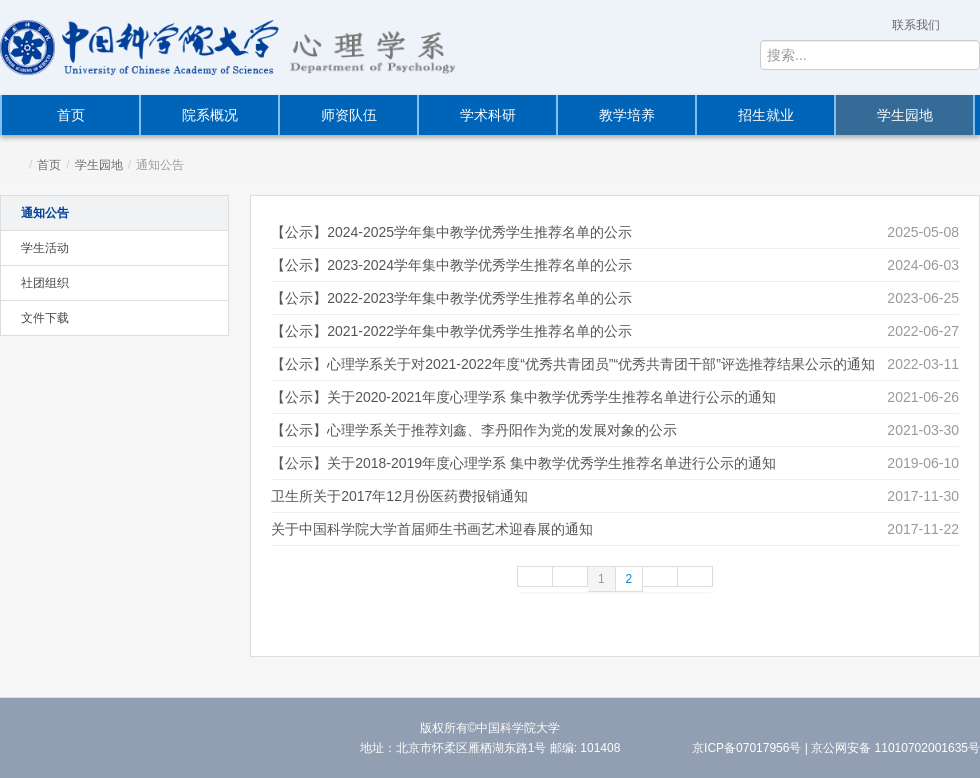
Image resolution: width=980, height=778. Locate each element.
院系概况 (210, 115)
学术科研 (488, 115)
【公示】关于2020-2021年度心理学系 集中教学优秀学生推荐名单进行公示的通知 (523, 397)
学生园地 (905, 115)
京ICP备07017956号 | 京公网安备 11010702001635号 (836, 748)
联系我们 (916, 25)
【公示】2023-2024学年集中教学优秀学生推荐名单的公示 (451, 265)
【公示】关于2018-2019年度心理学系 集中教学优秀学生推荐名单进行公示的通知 (523, 463)
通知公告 (45, 213)
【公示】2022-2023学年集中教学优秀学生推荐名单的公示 (451, 298)
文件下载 (45, 318)
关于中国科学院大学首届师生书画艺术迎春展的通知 (432, 529)
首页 (71, 115)
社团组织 (45, 283)
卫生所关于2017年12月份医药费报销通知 (399, 496)
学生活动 (45, 248)
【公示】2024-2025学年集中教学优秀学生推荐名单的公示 (451, 232)
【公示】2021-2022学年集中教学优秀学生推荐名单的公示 (451, 331)
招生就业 (766, 115)
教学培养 (627, 115)
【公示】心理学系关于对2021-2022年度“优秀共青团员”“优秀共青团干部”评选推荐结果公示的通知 (573, 364)
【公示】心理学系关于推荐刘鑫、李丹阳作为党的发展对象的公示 (474, 430)
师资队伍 (349, 115)
